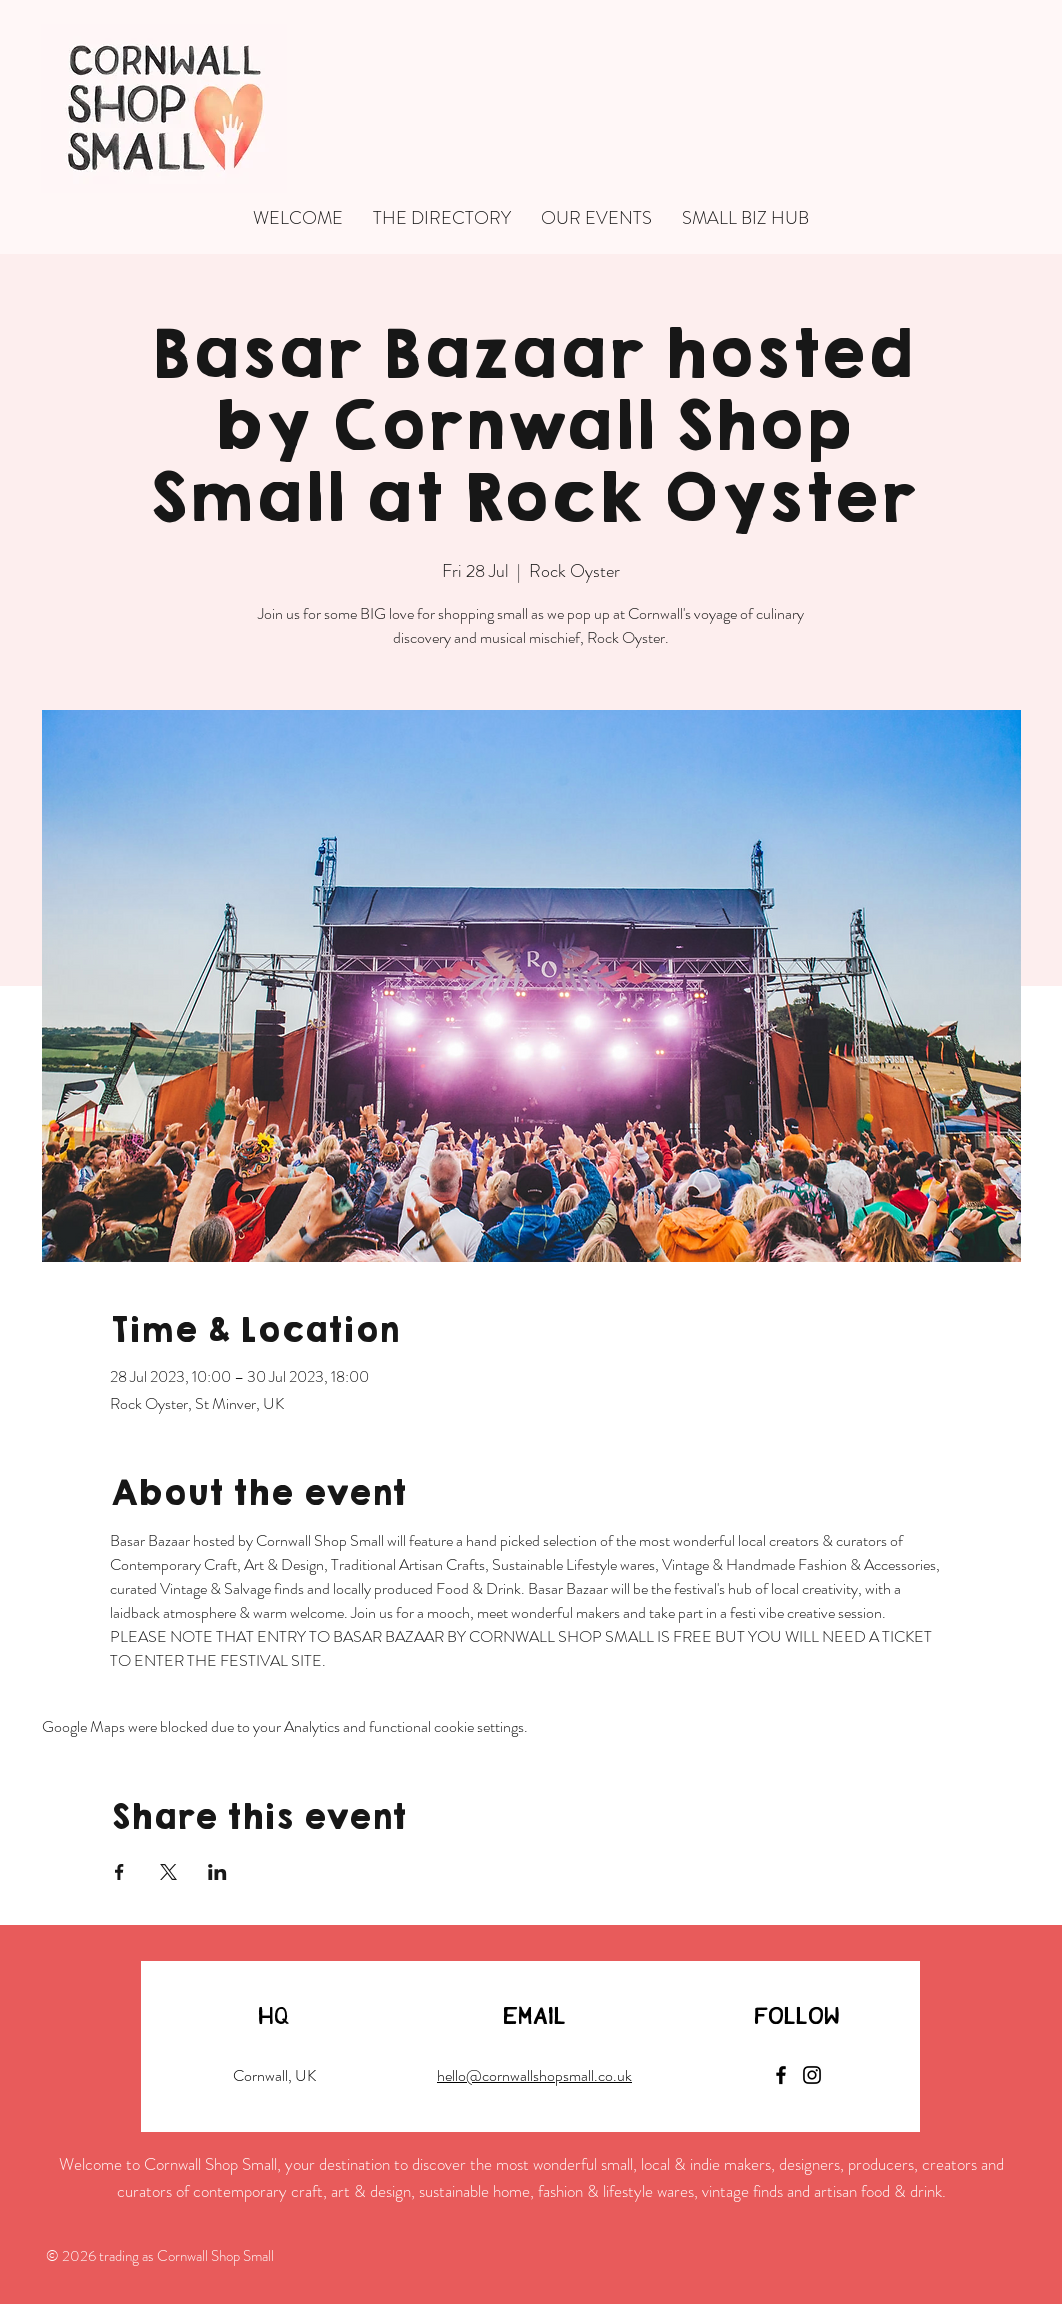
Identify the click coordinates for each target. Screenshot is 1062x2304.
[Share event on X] (168, 1872)
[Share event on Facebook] (119, 1872)
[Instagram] (812, 2075)
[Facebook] (781, 2075)
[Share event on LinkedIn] (217, 1872)
